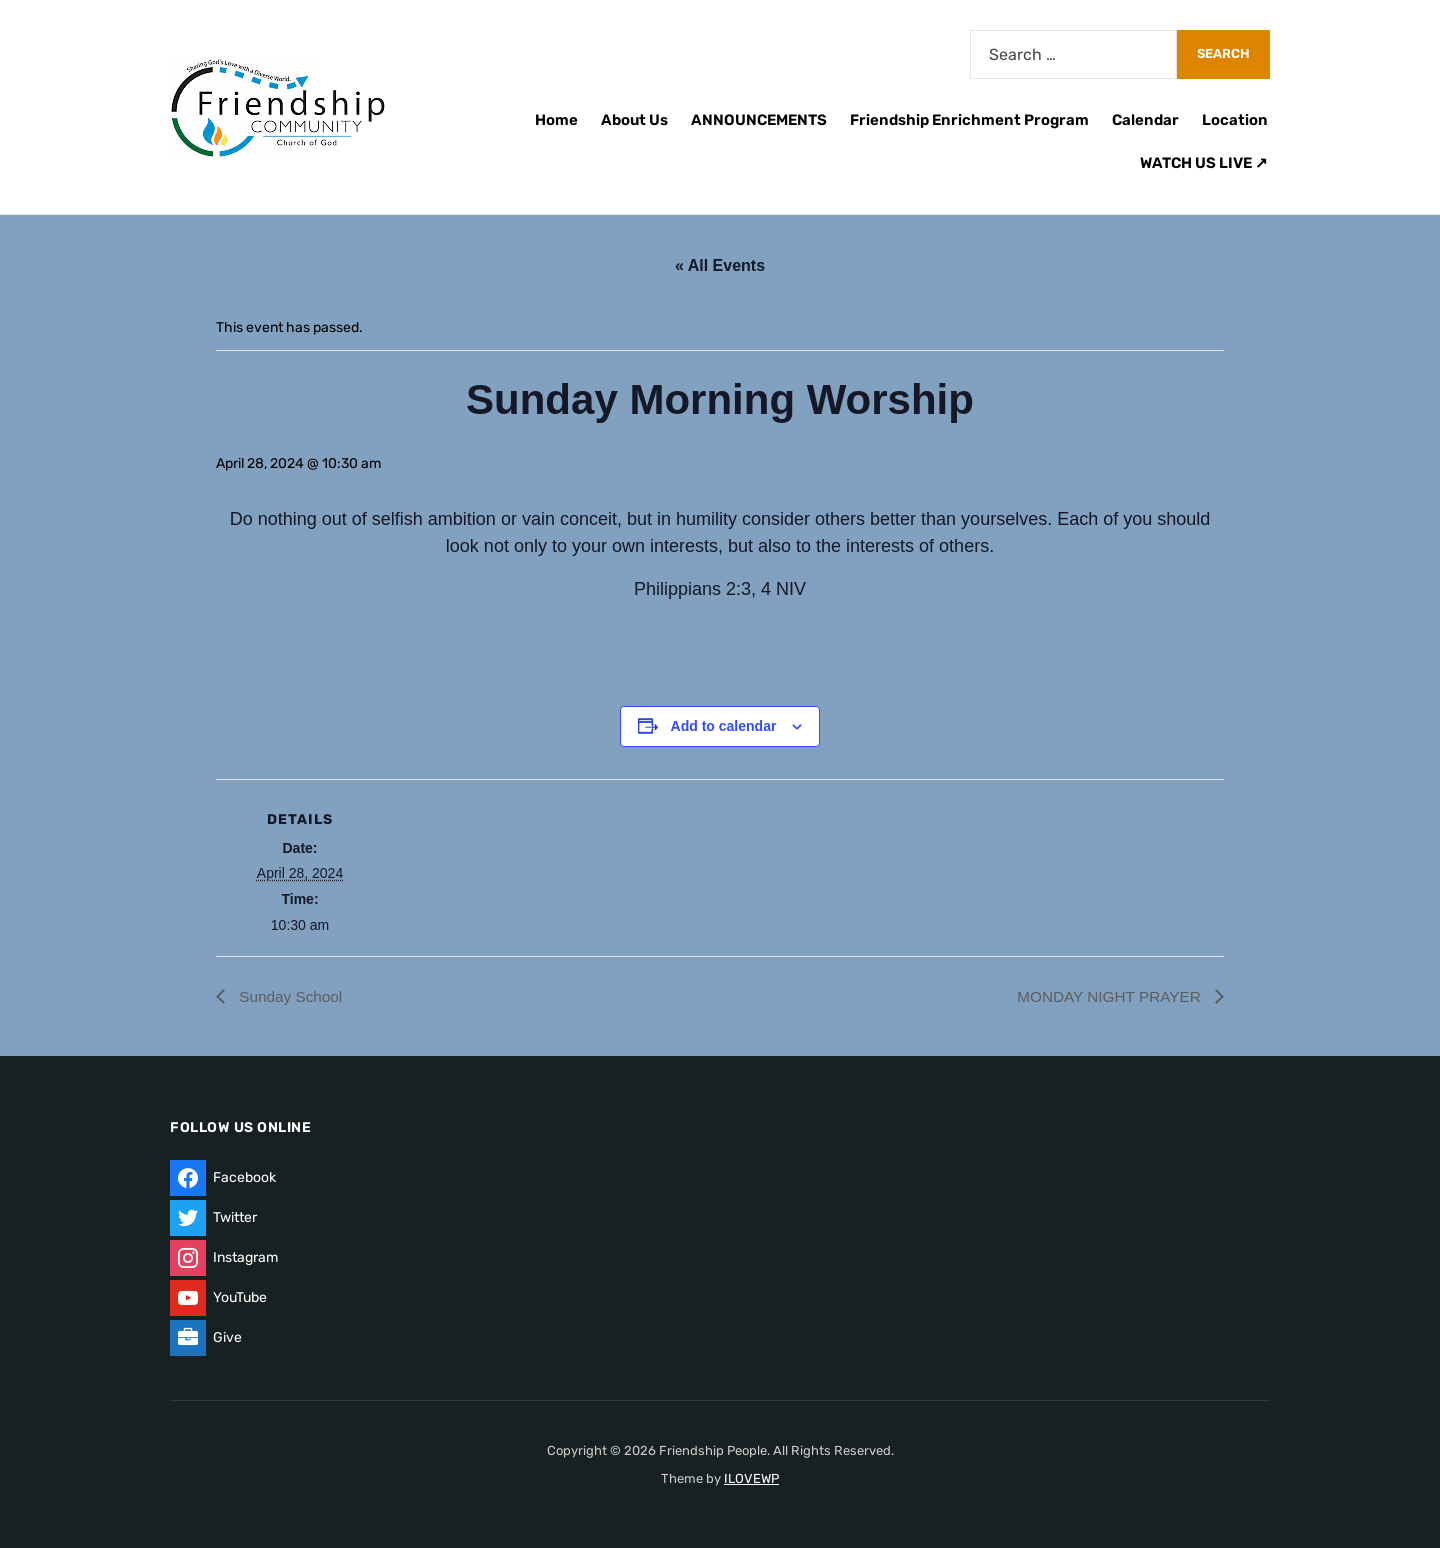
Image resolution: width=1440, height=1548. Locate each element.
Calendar (1145, 120)
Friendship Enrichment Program (969, 120)
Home (556, 120)
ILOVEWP (751, 1478)
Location (1235, 120)
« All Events (720, 265)
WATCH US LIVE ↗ (1204, 163)
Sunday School (291, 996)
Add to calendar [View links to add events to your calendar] (724, 726)
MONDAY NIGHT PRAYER (1107, 996)
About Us (634, 120)
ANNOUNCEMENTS (759, 120)
